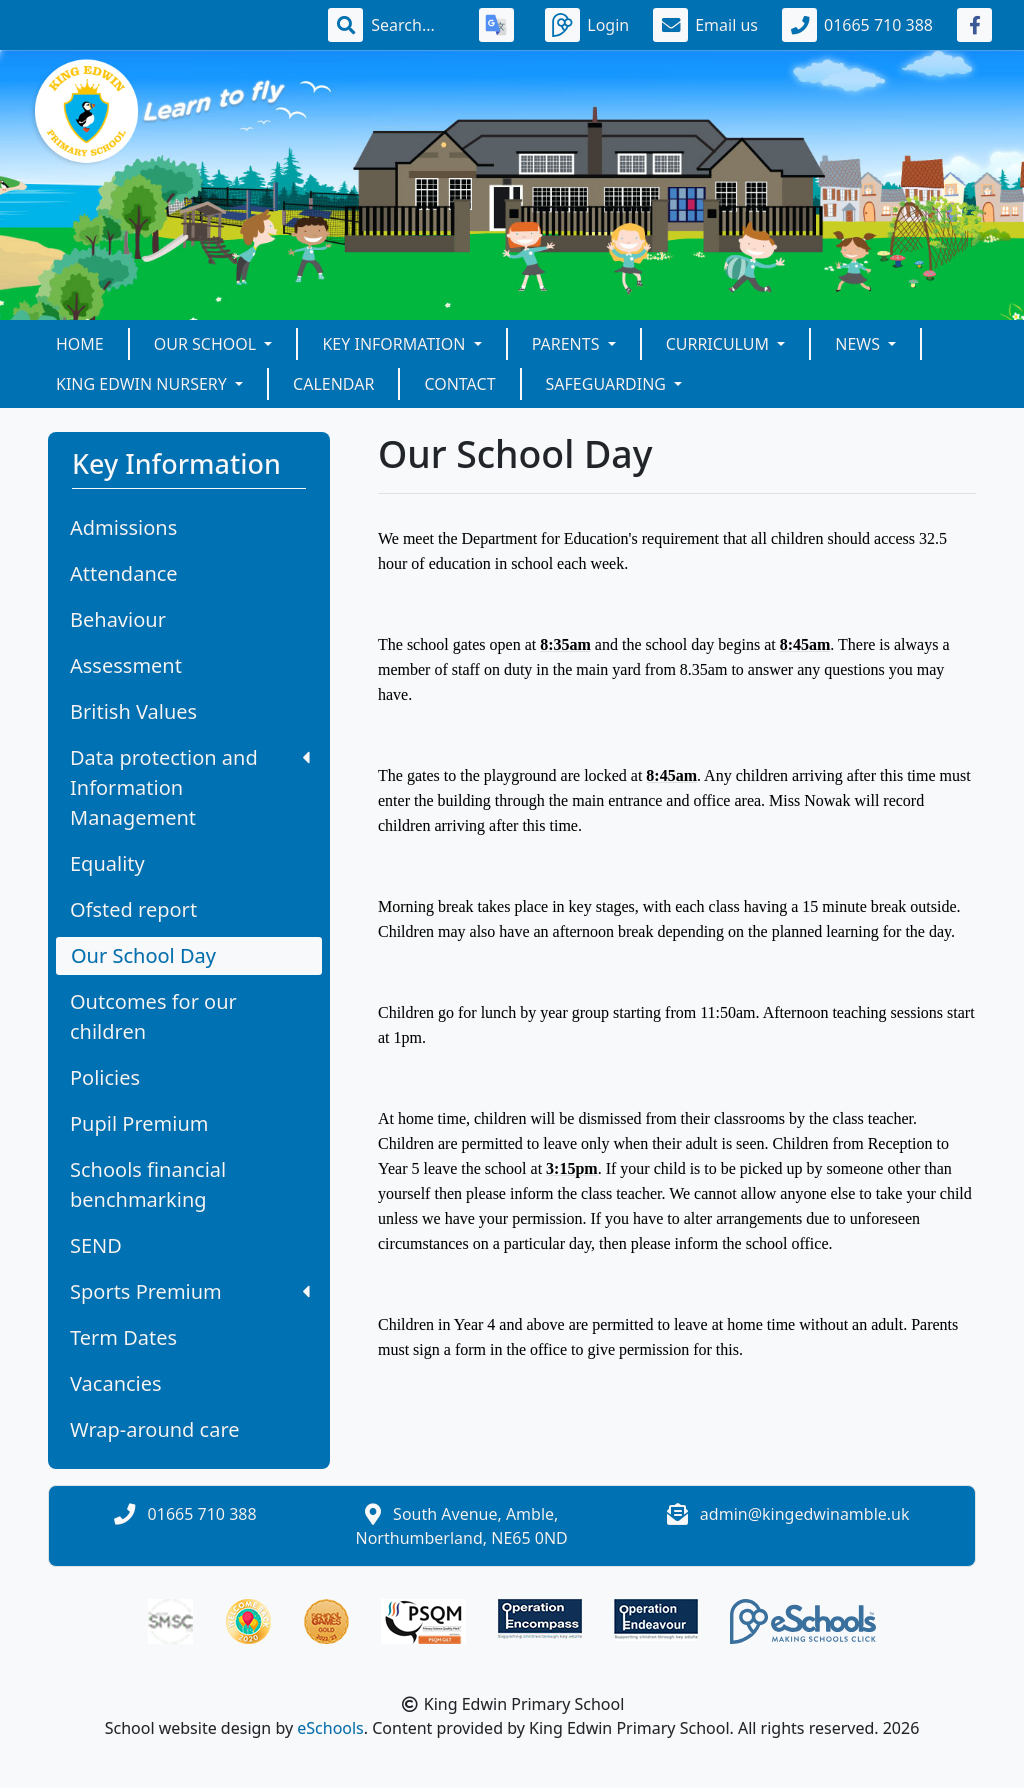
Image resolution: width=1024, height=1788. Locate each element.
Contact (459, 384)
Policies (105, 1077)
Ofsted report (133, 909)
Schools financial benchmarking (148, 1184)
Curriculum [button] (720, 344)
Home (80, 344)
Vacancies (116, 1383)
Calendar (333, 384)
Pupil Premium (139, 1123)
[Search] (413, 25)
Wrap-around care (155, 1429)
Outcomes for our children (153, 1016)
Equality (107, 863)
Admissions (123, 527)
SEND (96, 1245)
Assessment (126, 665)
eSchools (330, 1728)
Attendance (124, 573)
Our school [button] (207, 344)
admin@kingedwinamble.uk (805, 1514)
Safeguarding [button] (608, 384)
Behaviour (118, 619)
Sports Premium (190, 1291)
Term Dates (123, 1337)
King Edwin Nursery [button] (143, 384)
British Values (133, 711)
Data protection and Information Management (190, 787)
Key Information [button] (395, 344)
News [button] (859, 344)
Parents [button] (568, 344)
